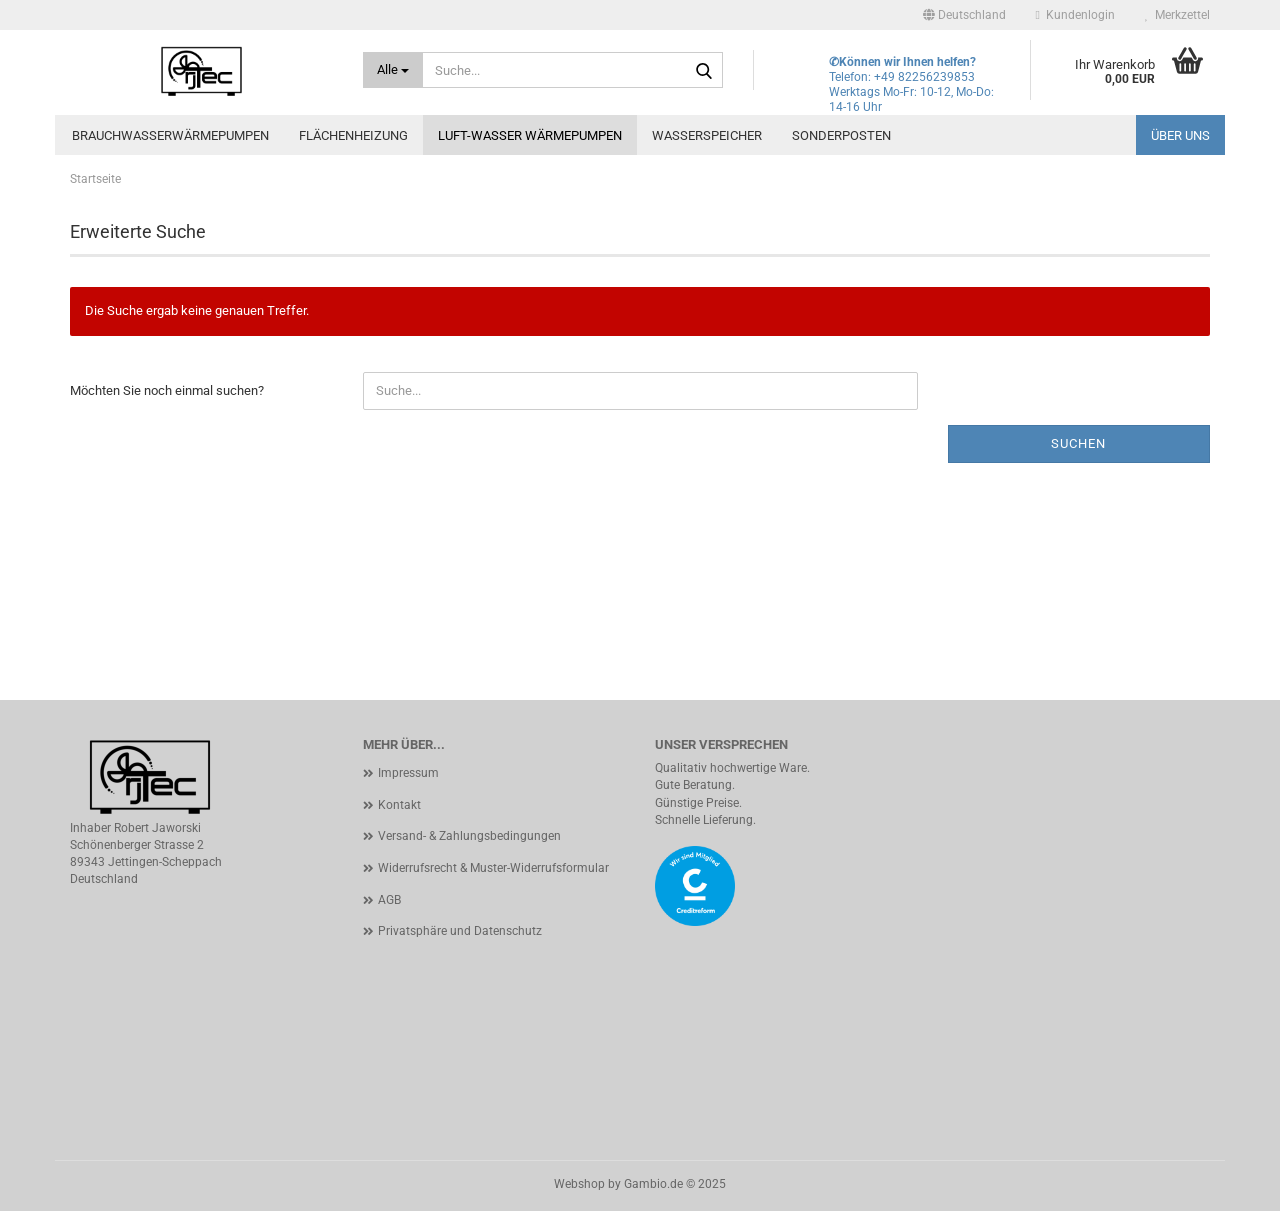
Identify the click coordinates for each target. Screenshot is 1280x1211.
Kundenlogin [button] (1075, 15)
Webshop (579, 1184)
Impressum (408, 773)
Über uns (1180, 135)
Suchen (1078, 443)
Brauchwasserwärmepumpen (170, 135)
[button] (964, 15)
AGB (389, 900)
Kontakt (399, 805)
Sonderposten (841, 135)
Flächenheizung (353, 135)
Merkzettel (1177, 15)
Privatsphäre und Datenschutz (460, 931)
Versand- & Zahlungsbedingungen (469, 836)
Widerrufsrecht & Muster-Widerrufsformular (493, 868)
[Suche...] (393, 70)
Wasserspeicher (707, 135)
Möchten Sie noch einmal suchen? (167, 390)
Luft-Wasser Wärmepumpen (530, 135)
